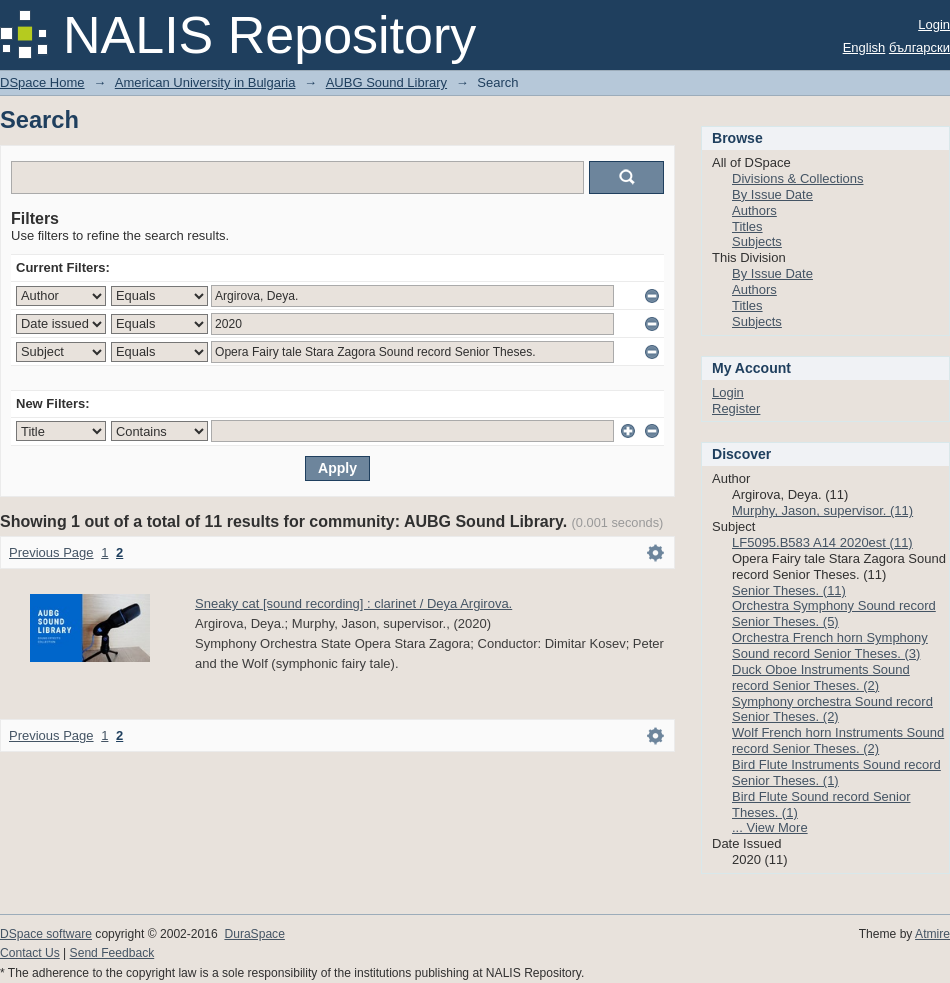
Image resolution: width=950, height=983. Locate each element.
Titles (747, 226)
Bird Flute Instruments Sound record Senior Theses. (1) (836, 772)
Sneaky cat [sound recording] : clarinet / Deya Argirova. (353, 603)
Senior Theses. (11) (789, 590)
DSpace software (46, 934)
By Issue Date (772, 194)
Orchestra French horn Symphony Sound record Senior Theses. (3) (830, 645)
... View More (770, 827)
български (919, 47)
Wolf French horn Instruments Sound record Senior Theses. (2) (838, 740)
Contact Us (30, 953)
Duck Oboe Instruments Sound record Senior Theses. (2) (821, 677)
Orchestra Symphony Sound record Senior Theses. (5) (834, 613)
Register (736, 408)
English (864, 47)
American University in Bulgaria (205, 82)
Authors (754, 210)
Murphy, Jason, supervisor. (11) (822, 510)
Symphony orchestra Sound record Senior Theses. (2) (832, 709)
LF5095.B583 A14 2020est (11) (822, 542)
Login (934, 24)
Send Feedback (112, 953)
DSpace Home (42, 82)
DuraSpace (254, 934)
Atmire (932, 934)
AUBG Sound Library (386, 82)
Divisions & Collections (798, 178)
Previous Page (51, 552)
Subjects (757, 241)
